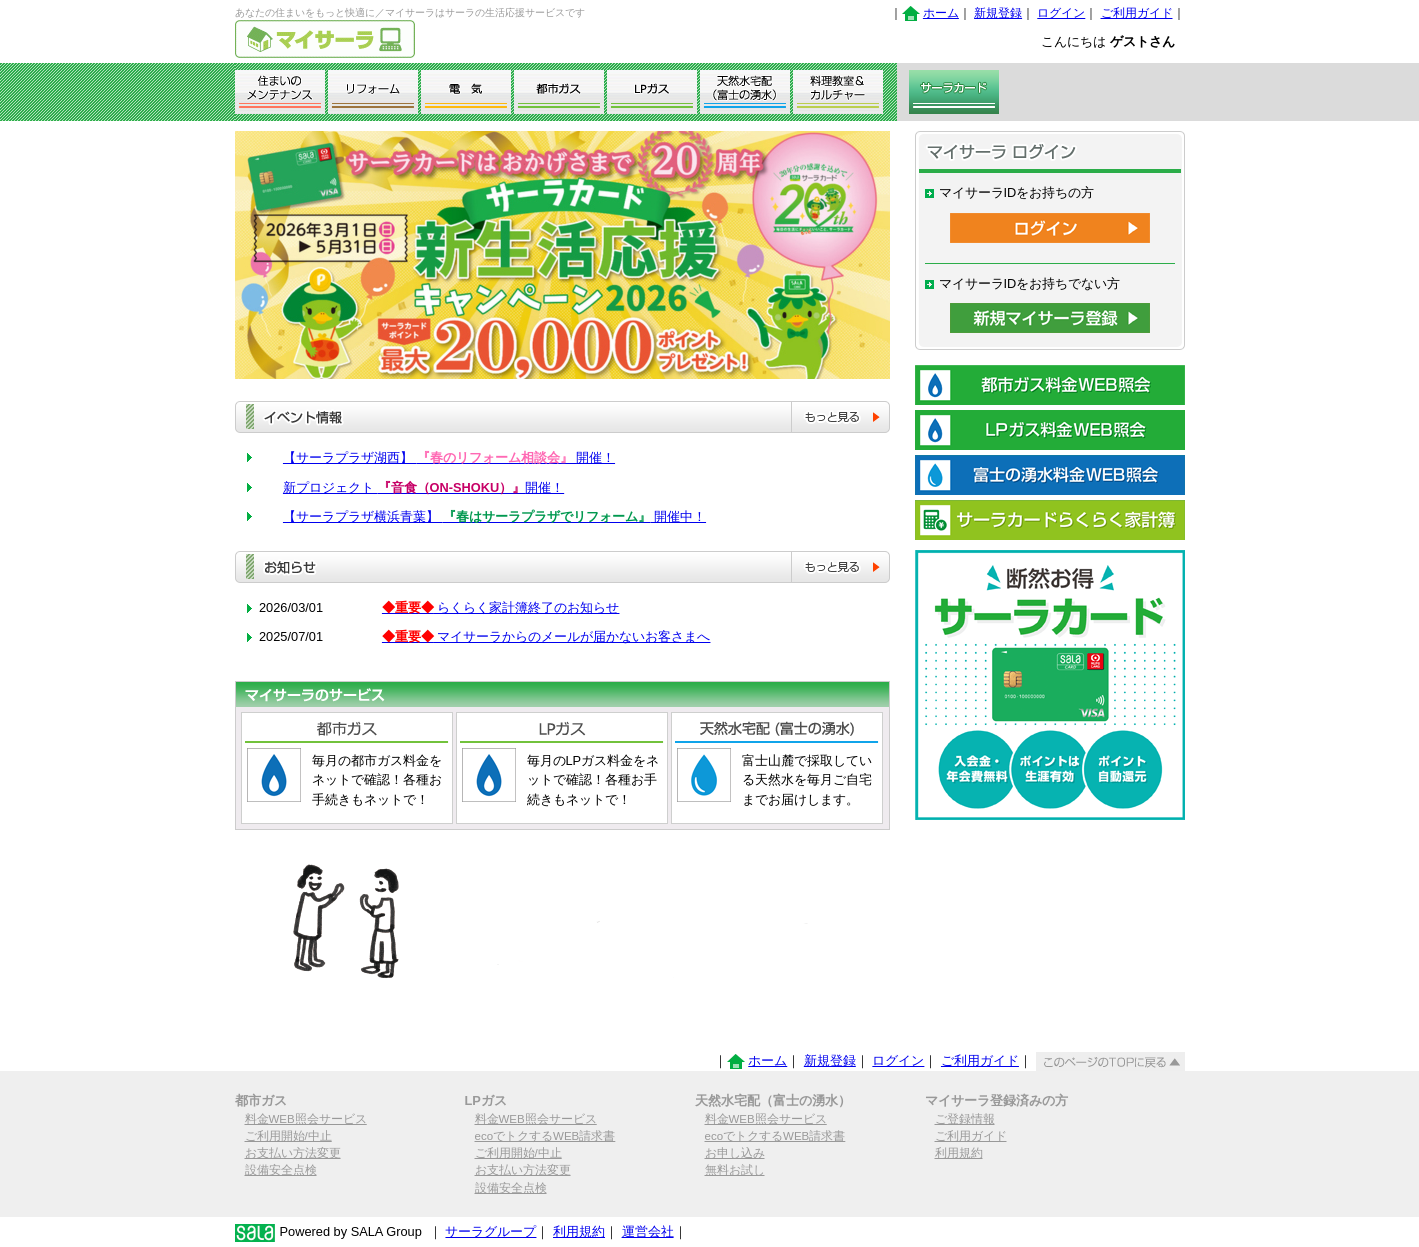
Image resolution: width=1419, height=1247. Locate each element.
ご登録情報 (965, 1119)
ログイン (1061, 13)
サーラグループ (490, 1231)
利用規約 (959, 1153)
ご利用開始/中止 (288, 1136)
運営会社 (648, 1231)
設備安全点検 (281, 1170)
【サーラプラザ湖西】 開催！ (449, 457)
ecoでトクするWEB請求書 (545, 1136)
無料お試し (735, 1170)
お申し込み (735, 1153)
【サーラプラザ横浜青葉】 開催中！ (494, 516)
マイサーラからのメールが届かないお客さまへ (546, 636)
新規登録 (998, 13)
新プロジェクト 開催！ (423, 487)
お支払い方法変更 (293, 1153)
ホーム (941, 13)
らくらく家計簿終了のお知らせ (501, 607)
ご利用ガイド (1137, 13)
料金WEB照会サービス (306, 1119)
